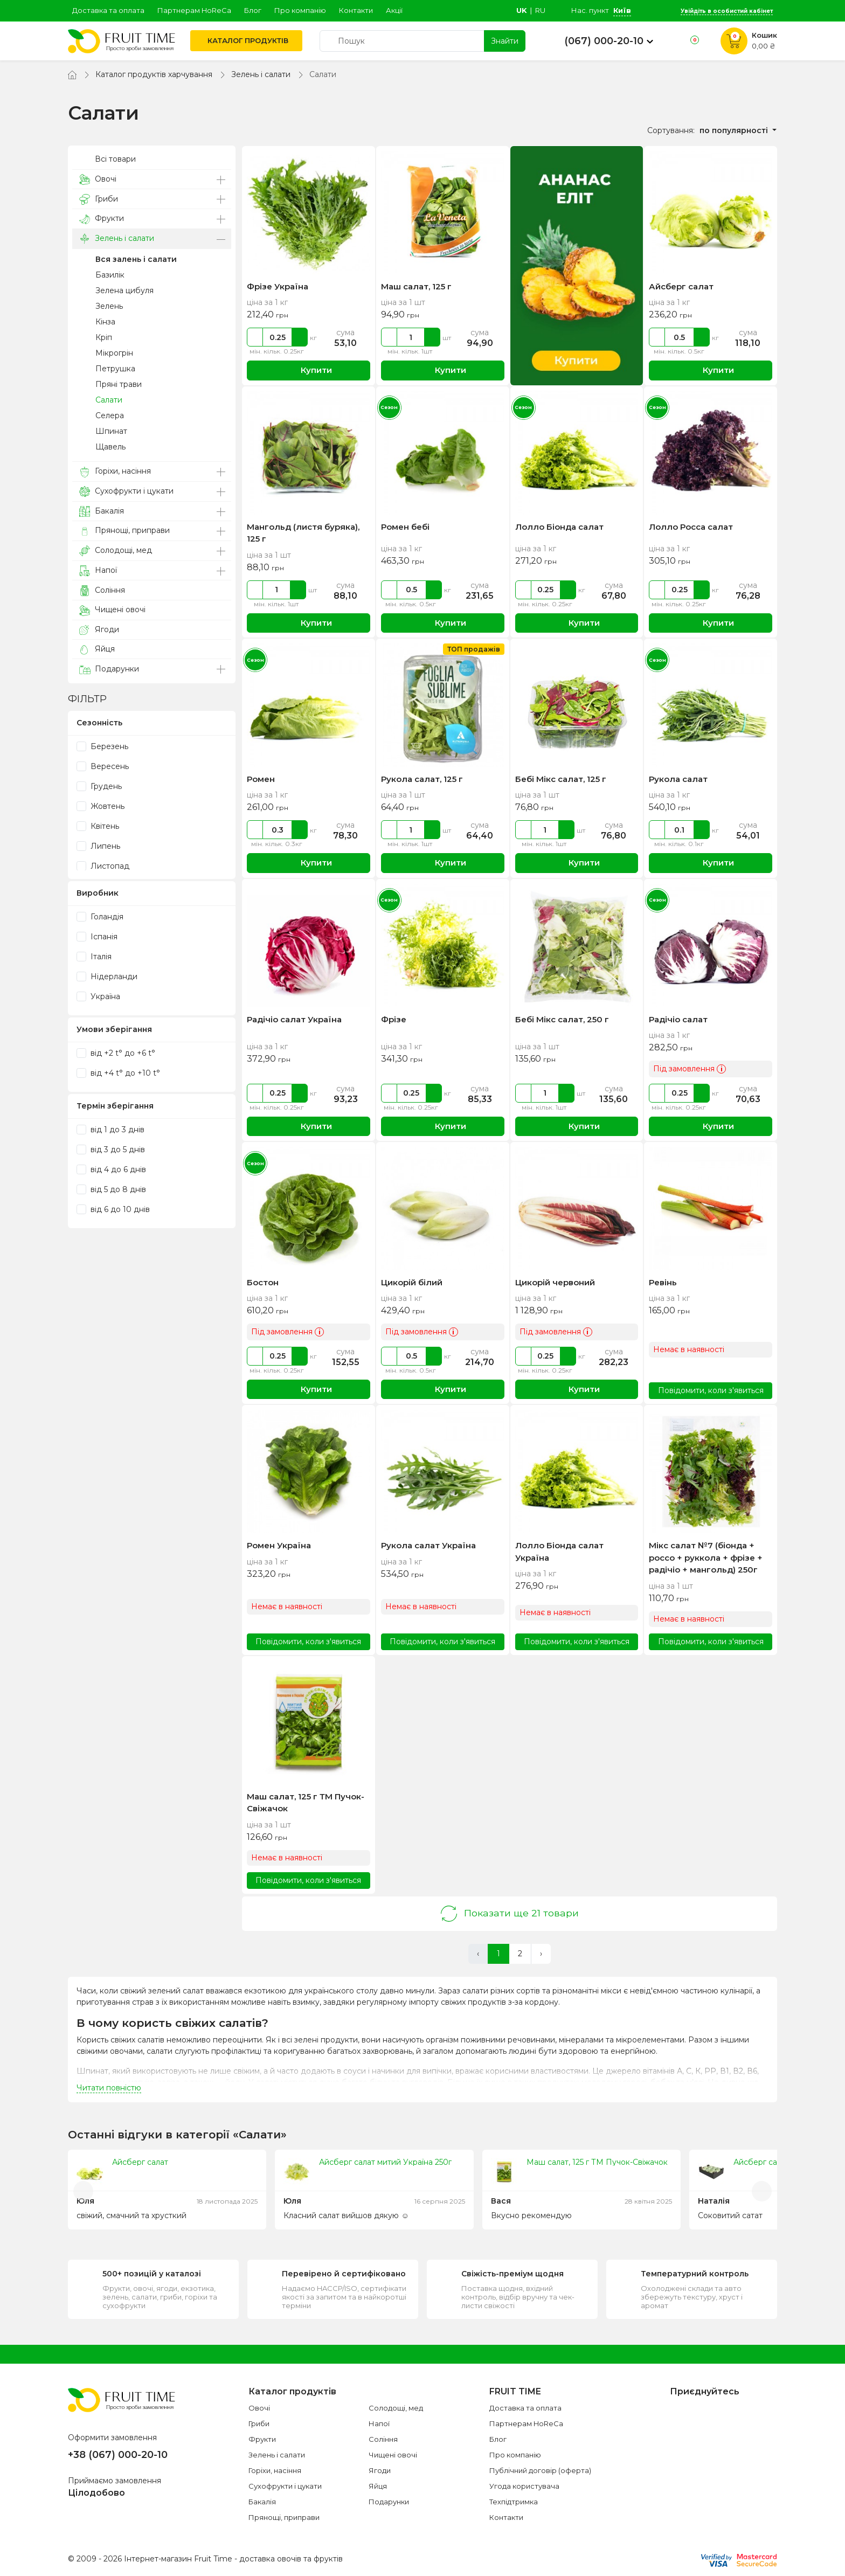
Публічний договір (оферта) (540, 2470)
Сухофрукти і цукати (126, 491)
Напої (98, 570)
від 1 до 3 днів (110, 1129)
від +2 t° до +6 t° (116, 1053)
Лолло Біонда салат (559, 527)
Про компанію (300, 10)
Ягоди (99, 629)
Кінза (105, 322)
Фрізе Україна (277, 286)
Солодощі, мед (115, 550)
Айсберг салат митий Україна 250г (385, 2162)
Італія (94, 956)
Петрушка (115, 368)
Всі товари (107, 159)
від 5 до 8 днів (111, 1189)
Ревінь (663, 1282)
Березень (102, 746)
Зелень (109, 306)
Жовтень (100, 806)
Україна (98, 996)
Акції (394, 10)
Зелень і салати (260, 74)
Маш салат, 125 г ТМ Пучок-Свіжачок (597, 2162)
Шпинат (111, 431)
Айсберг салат (681, 286)
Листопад (103, 866)
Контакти (356, 10)
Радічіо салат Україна (294, 1019)
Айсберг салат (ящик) (774, 2162)
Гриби (98, 199)
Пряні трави (118, 384)
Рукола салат (678, 779)
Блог (252, 10)
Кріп (103, 337)
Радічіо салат (678, 1019)
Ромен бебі (405, 527)
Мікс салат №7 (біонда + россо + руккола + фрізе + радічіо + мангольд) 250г (706, 1557)
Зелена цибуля (124, 290)
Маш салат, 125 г (416, 286)
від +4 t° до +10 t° (118, 1073)
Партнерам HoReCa (194, 10)
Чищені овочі (112, 609)
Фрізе (393, 1019)
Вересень (103, 766)
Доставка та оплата (108, 10)
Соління (102, 590)
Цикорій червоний (555, 1282)
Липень (98, 846)
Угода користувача (524, 2486)
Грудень (99, 786)
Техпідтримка (513, 2501)
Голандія (100, 917)
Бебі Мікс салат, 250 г (562, 1019)
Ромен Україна (279, 1545)
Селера (109, 415)
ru (540, 10)
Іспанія (97, 936)
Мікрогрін (114, 353)
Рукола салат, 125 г (422, 779)
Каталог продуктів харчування (153, 74)
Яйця (97, 649)
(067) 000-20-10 (603, 41)
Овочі (97, 179)
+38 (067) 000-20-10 (118, 2455)
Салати (108, 400)
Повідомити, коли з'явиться (711, 1390)
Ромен (261, 779)
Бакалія (101, 511)
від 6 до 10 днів (113, 1209)
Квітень (98, 826)
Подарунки (109, 669)
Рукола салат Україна (428, 1545)
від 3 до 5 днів (111, 1149)
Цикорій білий (411, 1282)
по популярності (734, 130)
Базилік (109, 275)
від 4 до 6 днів (111, 1169)
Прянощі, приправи (124, 530)
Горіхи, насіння (115, 471)
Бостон (263, 1282)
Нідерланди (107, 976)
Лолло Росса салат (691, 527)
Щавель (110, 447)
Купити (308, 370)
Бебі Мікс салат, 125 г (560, 779)
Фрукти (101, 218)
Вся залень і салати (136, 259)
